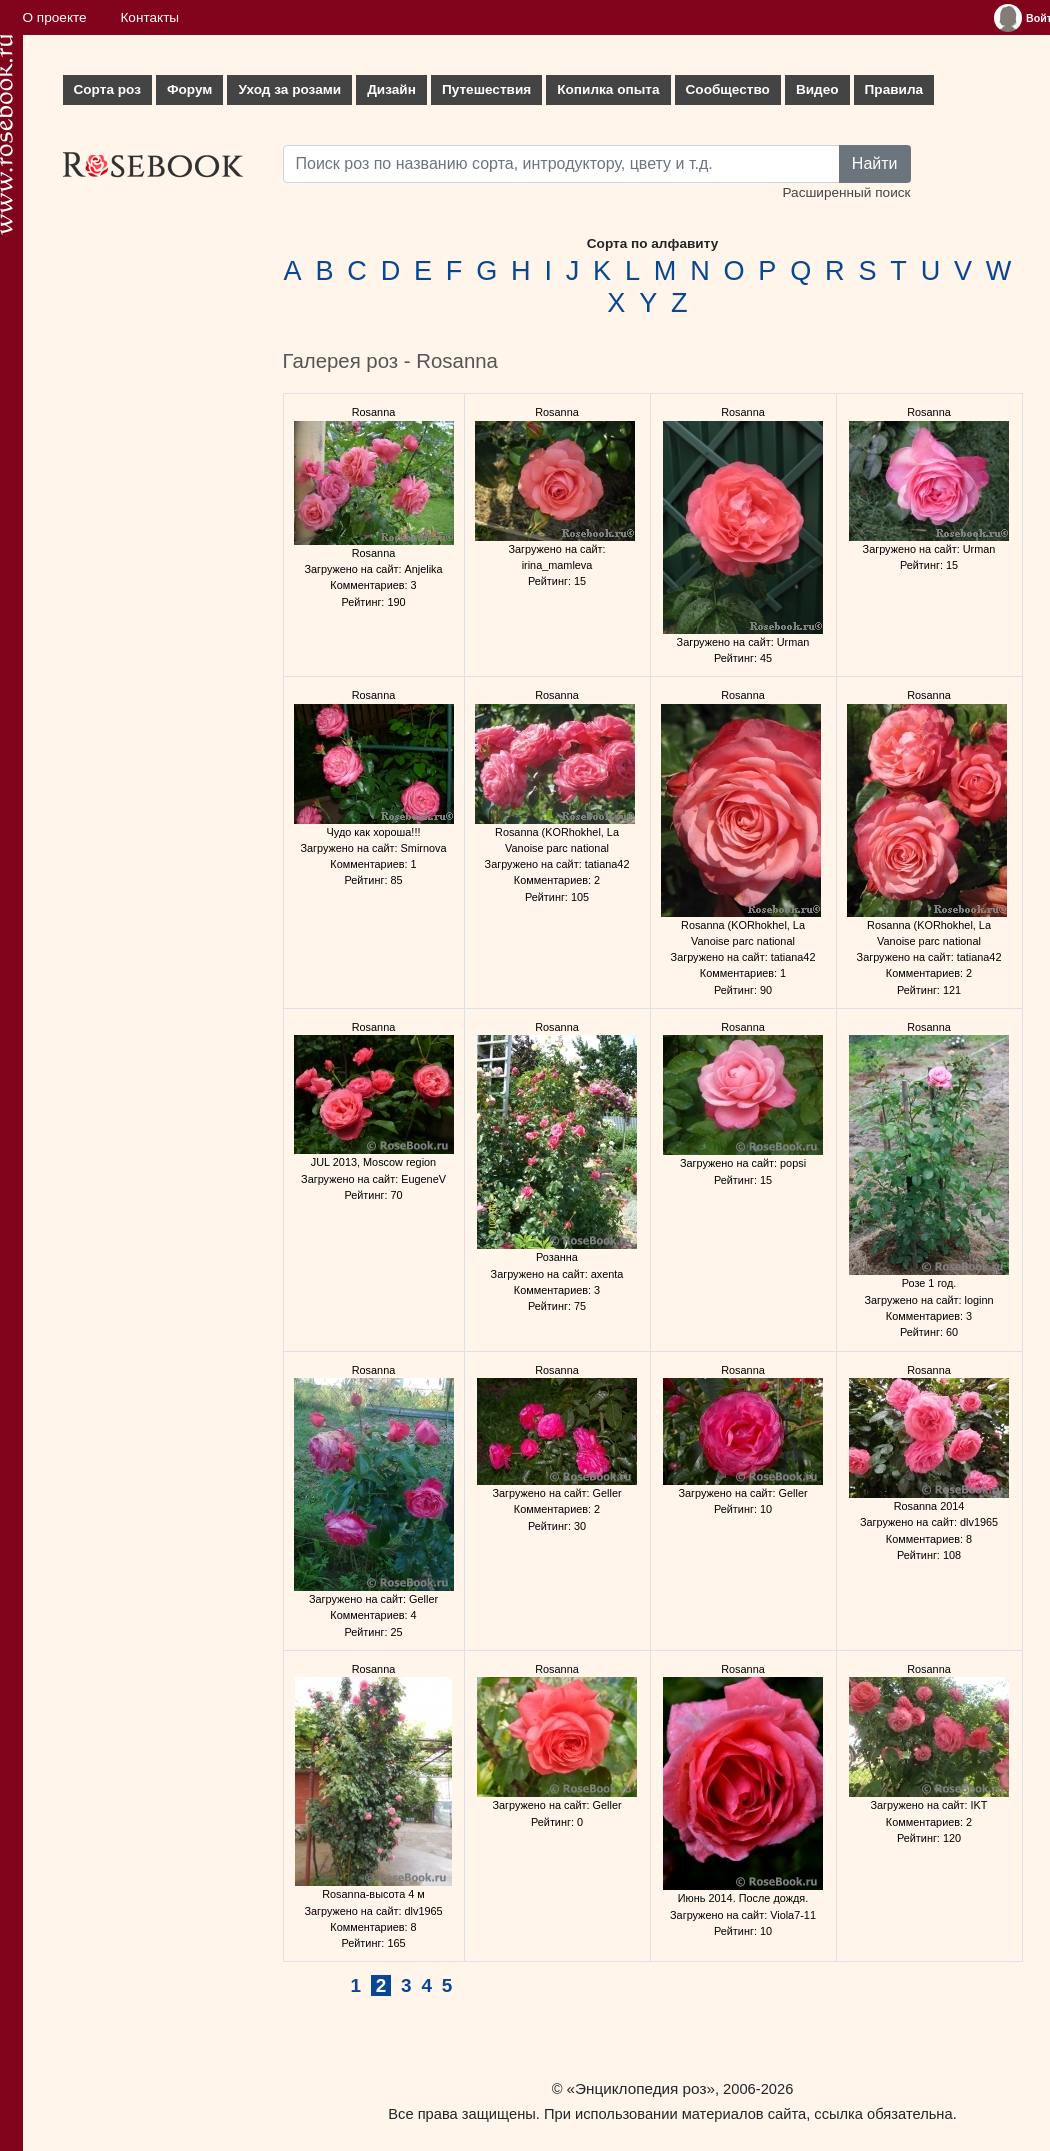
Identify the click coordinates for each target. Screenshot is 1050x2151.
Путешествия (486, 89)
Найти (875, 163)
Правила (894, 89)
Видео (817, 89)
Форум (189, 89)
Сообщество (728, 89)
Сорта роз (107, 89)
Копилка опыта (608, 89)
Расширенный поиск (846, 192)
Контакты (149, 17)
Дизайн (391, 89)
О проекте (55, 17)
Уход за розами (289, 89)
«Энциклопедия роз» (641, 2088)
